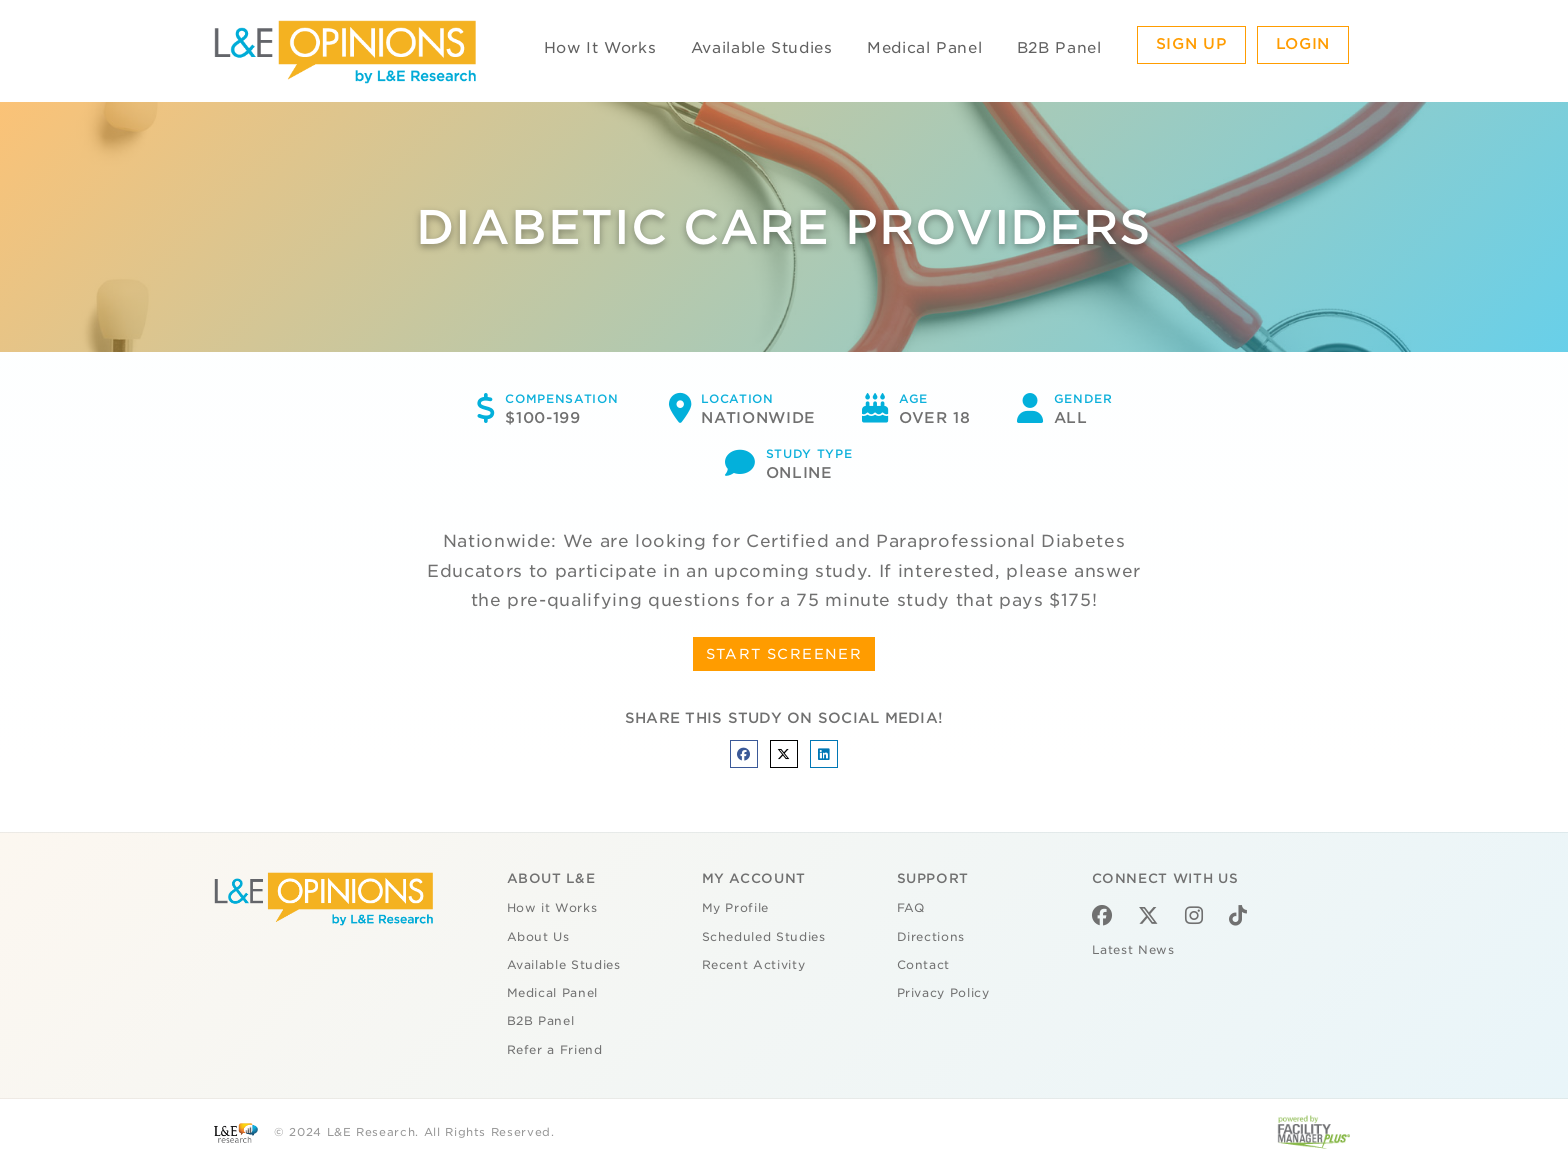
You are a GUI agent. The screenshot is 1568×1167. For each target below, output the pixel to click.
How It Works (600, 48)
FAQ (911, 908)
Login (1303, 44)
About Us (538, 937)
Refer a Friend (555, 1050)
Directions (931, 937)
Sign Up (1192, 44)
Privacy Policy (943, 993)
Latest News (1133, 950)
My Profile (736, 908)
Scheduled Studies (764, 937)
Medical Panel (924, 48)
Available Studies (762, 48)
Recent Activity (754, 965)
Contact (924, 965)
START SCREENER (784, 654)
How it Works (552, 908)
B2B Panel (1059, 48)
